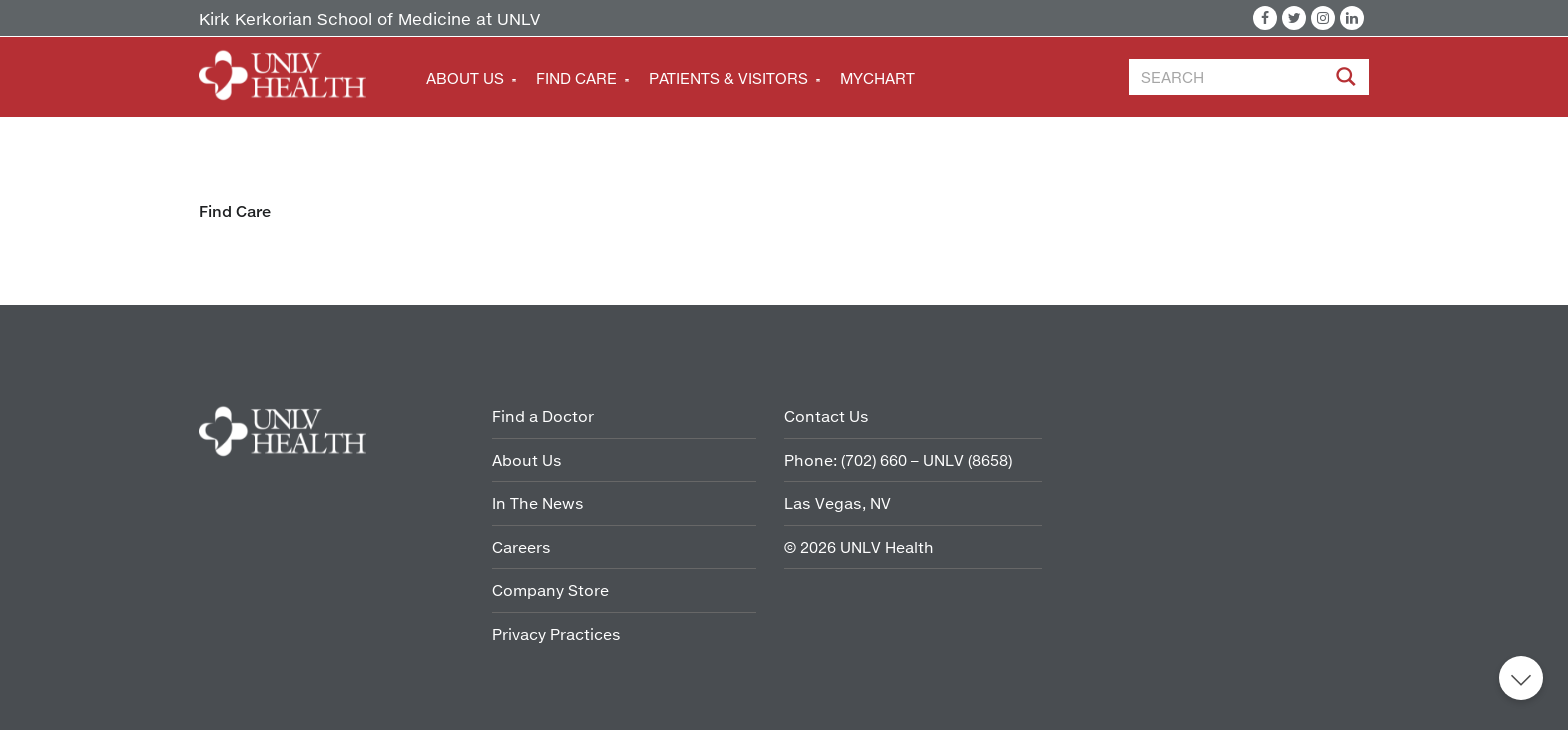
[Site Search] (1348, 80)
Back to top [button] (1521, 678)
